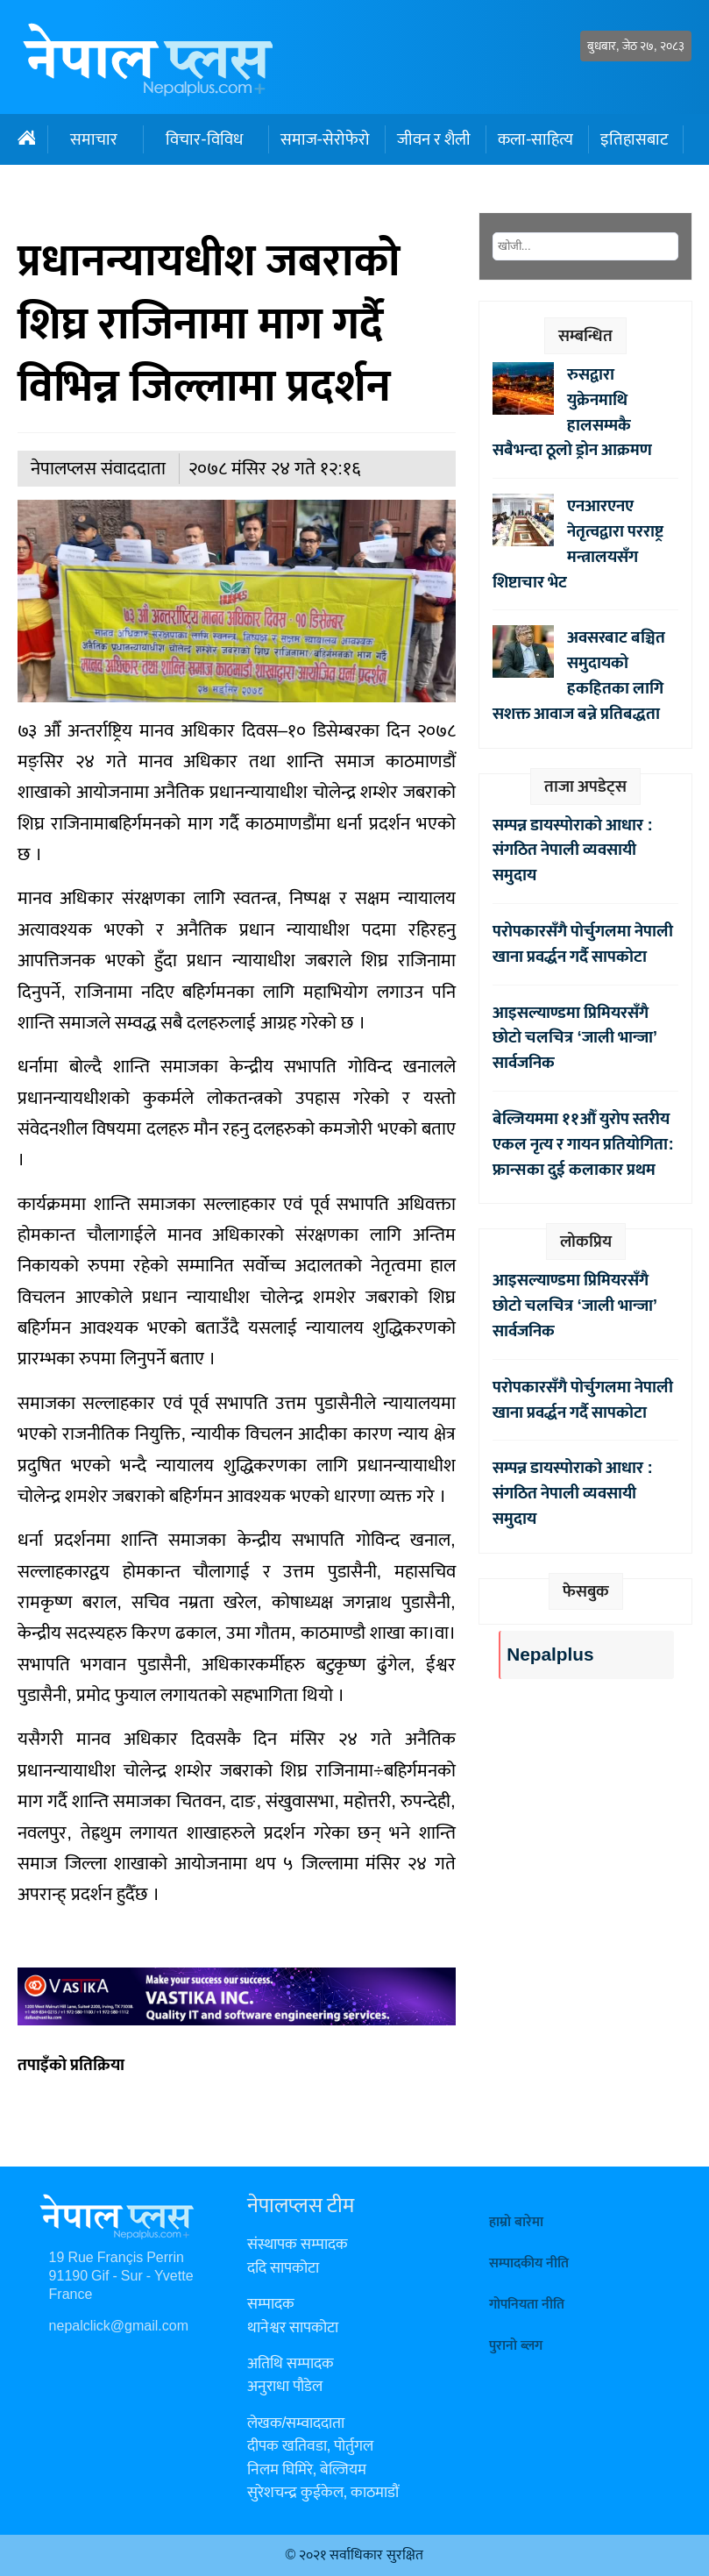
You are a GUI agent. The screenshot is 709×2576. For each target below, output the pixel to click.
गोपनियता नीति (526, 2304)
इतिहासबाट (634, 139)
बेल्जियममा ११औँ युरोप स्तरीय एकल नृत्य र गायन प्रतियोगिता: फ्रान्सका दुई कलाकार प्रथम (583, 1144)
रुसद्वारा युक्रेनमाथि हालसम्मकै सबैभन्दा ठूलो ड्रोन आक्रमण (572, 412)
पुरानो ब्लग (515, 2346)
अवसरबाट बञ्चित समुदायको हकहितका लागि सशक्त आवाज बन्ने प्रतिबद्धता (579, 675)
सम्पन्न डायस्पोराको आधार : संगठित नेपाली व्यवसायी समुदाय (572, 850)
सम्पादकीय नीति (529, 2263)
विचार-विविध (204, 139)
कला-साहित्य (535, 139)
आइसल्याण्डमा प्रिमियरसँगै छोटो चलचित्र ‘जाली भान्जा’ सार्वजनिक (575, 1038)
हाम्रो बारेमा (516, 2222)
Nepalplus (550, 1655)
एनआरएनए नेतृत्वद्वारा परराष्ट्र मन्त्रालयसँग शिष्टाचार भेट (578, 543)
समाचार (93, 139)
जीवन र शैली (434, 139)
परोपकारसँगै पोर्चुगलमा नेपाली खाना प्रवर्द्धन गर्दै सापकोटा (583, 944)
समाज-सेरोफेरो (325, 139)
